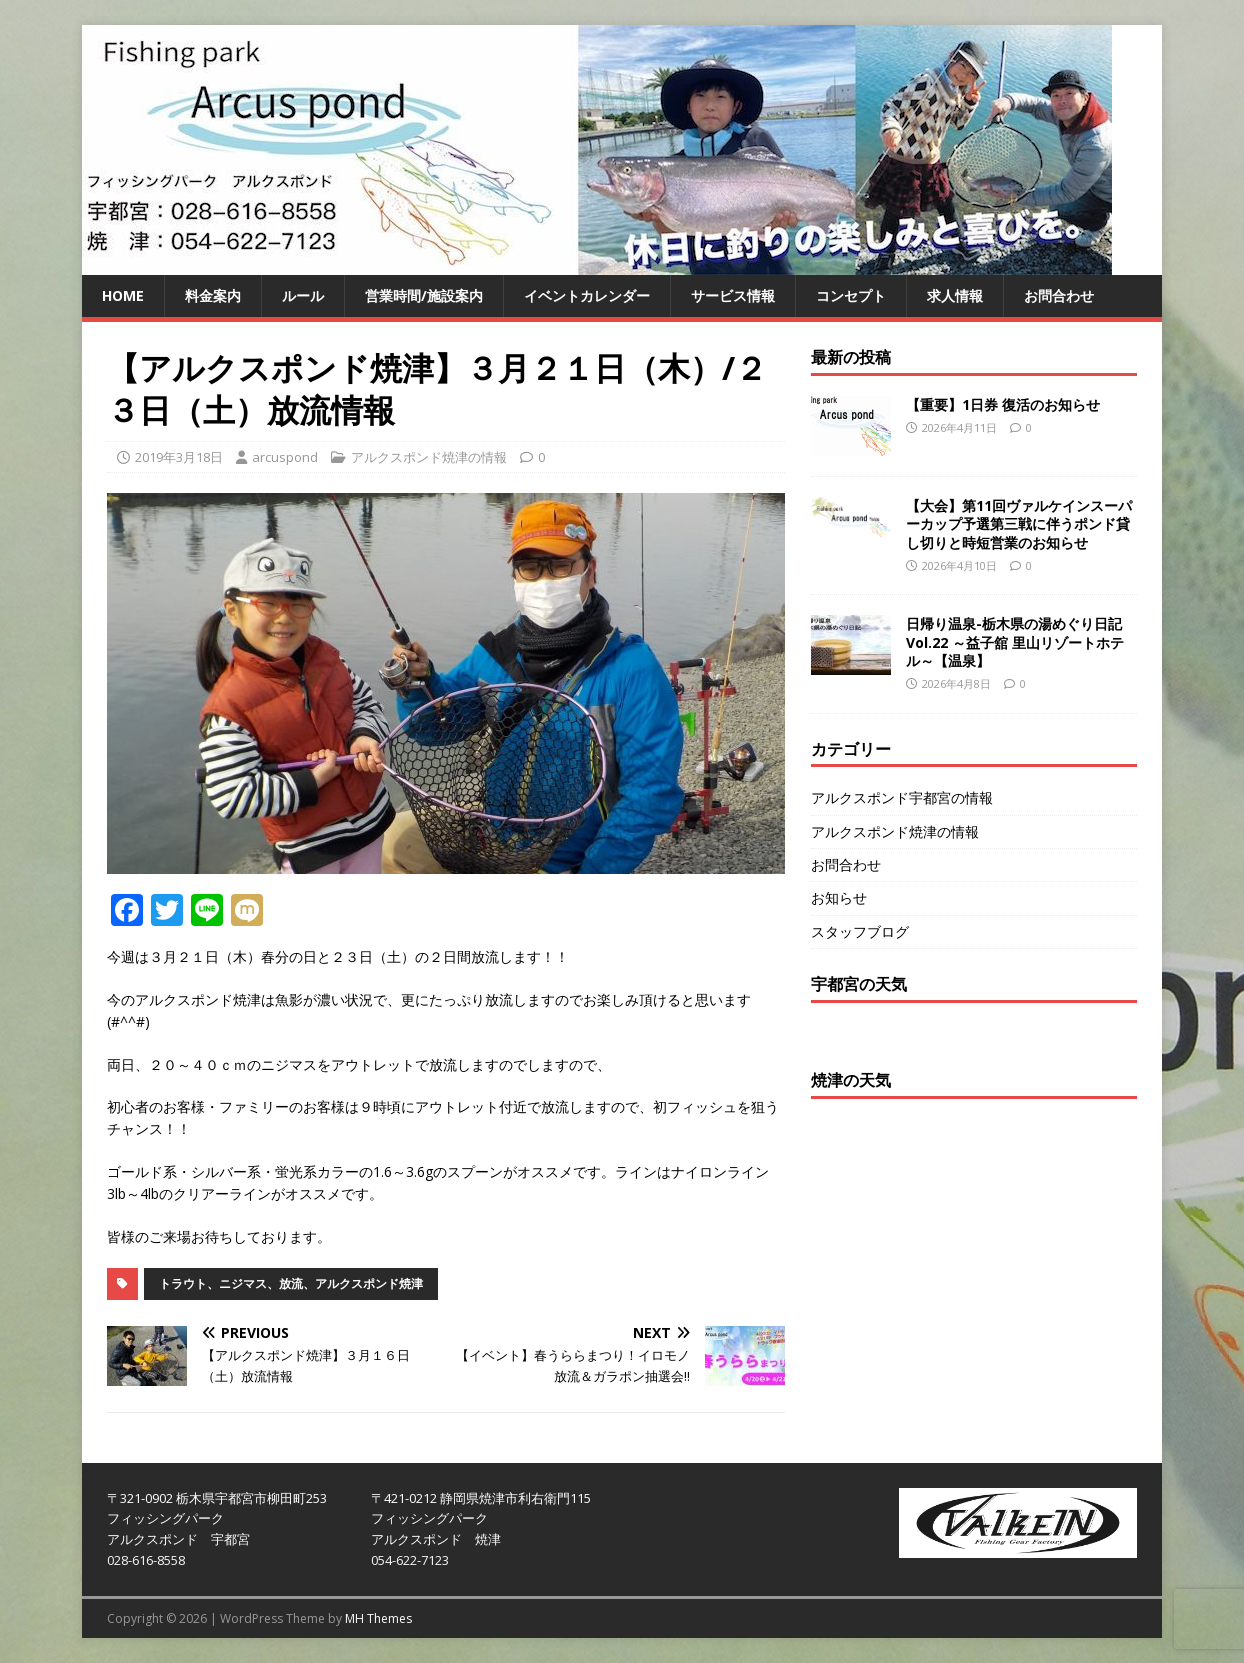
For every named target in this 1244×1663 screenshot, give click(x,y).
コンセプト (851, 295)
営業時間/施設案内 (424, 295)
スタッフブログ (860, 931)
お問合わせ (1059, 295)
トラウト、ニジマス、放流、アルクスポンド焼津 (291, 1283)
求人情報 (955, 295)
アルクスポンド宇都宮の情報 (902, 797)
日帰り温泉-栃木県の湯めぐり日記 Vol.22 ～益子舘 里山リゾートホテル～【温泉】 (1015, 641)
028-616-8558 (146, 1560)
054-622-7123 (410, 1560)
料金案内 (213, 295)
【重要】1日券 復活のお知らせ (1003, 404)
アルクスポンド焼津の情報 (429, 457)
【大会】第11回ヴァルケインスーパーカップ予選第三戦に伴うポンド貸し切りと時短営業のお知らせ (1019, 523)
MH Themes (378, 1618)
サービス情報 (733, 295)
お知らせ (839, 897)
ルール (303, 295)
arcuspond (285, 457)
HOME (123, 295)
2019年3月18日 (179, 457)
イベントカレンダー (587, 295)
